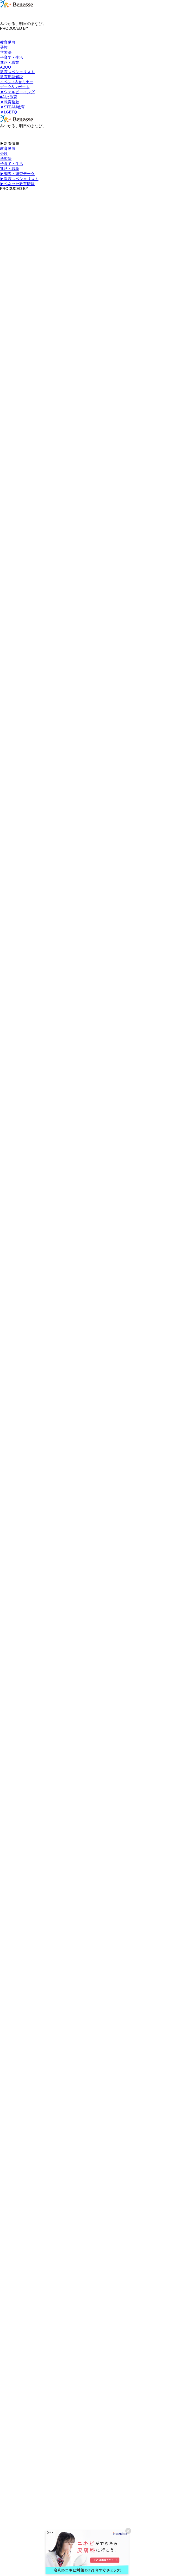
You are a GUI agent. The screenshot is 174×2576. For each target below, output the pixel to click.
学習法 (6, 52)
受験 (4, 47)
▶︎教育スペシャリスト (19, 179)
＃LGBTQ (8, 112)
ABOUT (6, 67)
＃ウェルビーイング (17, 92)
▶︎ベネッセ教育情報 (17, 184)
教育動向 (7, 42)
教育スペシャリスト (17, 72)
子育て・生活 (11, 57)
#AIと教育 (8, 97)
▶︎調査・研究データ (17, 174)
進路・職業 (9, 62)
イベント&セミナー (16, 82)
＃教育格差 (9, 102)
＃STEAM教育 (12, 107)
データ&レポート (15, 87)
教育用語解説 (11, 77)
